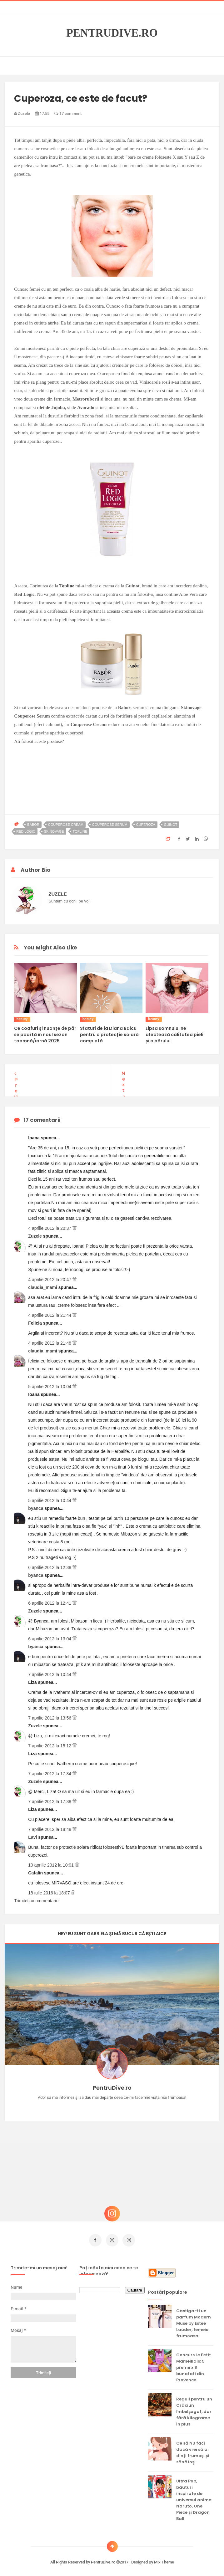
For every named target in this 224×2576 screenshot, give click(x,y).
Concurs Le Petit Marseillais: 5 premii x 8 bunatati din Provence (193, 2364)
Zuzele (35, 1236)
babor (33, 824)
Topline (66, 585)
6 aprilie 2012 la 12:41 (50, 1603)
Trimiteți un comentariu (36, 1900)
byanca (36, 1508)
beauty (22, 1019)
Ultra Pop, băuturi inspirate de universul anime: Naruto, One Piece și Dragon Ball (194, 2497)
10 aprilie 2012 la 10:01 (51, 1865)
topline (80, 831)
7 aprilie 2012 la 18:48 (50, 1829)
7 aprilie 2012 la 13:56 (50, 1717)
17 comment (68, 113)
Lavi (33, 1837)
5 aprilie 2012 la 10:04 (50, 1386)
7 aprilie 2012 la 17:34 (50, 1773)
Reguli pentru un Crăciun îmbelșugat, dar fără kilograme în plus (194, 2408)
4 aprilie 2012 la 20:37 (50, 1228)
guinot (170, 824)
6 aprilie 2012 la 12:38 (50, 1567)
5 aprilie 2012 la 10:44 (50, 1500)
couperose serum (109, 824)
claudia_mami (43, 1287)
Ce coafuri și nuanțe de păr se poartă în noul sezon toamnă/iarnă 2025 (45, 1034)
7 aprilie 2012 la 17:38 (50, 1801)
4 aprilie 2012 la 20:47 (50, 1279)
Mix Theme (164, 2559)
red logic (25, 831)
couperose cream (65, 824)
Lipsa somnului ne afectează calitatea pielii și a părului (175, 1034)
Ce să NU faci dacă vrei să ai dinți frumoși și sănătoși (192, 2449)
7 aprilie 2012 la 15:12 (50, 1745)
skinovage (54, 831)
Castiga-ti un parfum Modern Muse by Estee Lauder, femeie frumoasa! (193, 2320)
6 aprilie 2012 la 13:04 (50, 1638)
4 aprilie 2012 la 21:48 (50, 1343)
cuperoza (145, 824)
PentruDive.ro (112, 33)
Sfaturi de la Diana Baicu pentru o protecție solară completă (109, 1034)
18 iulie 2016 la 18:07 (49, 1892)
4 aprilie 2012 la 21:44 (50, 1315)
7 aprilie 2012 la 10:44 (50, 1674)
